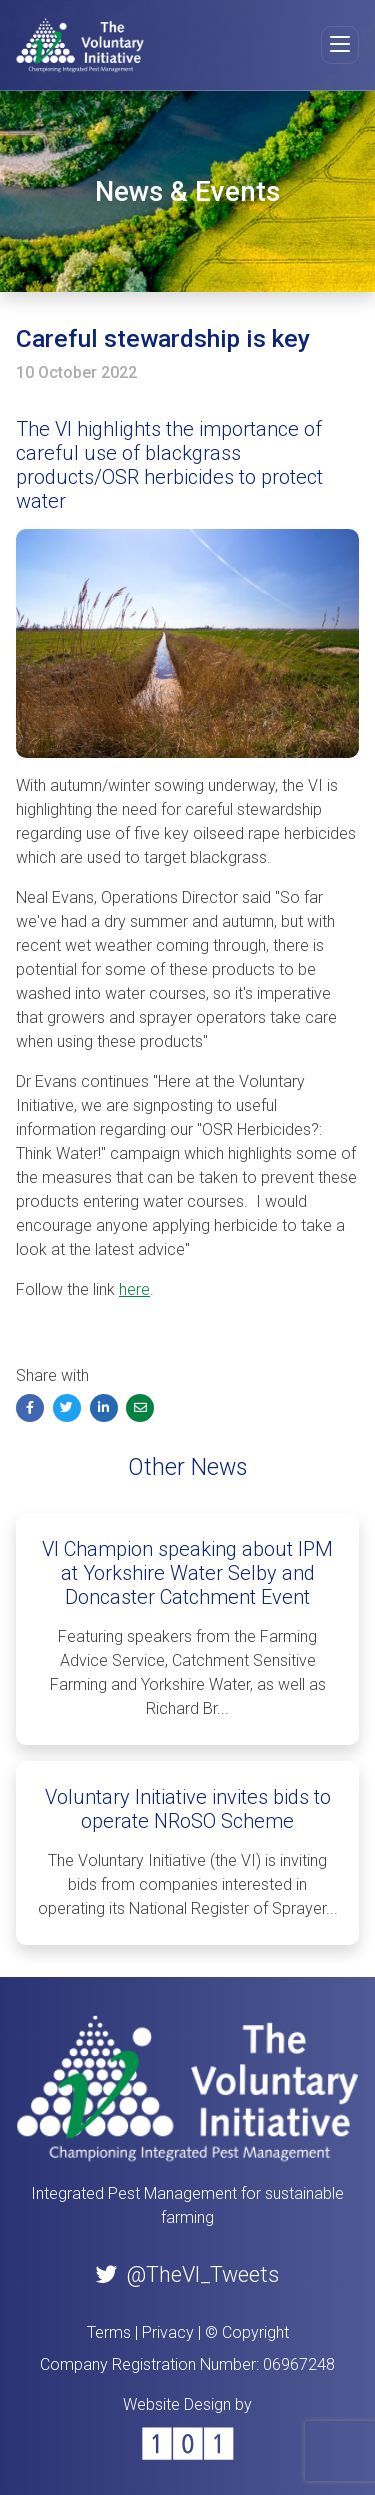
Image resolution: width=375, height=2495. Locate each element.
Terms (109, 2332)
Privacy (168, 2332)
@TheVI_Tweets (187, 2274)
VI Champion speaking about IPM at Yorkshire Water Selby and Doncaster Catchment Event (187, 1573)
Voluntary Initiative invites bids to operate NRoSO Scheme (188, 1809)
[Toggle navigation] (340, 45)
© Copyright (247, 2332)
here (134, 1289)
